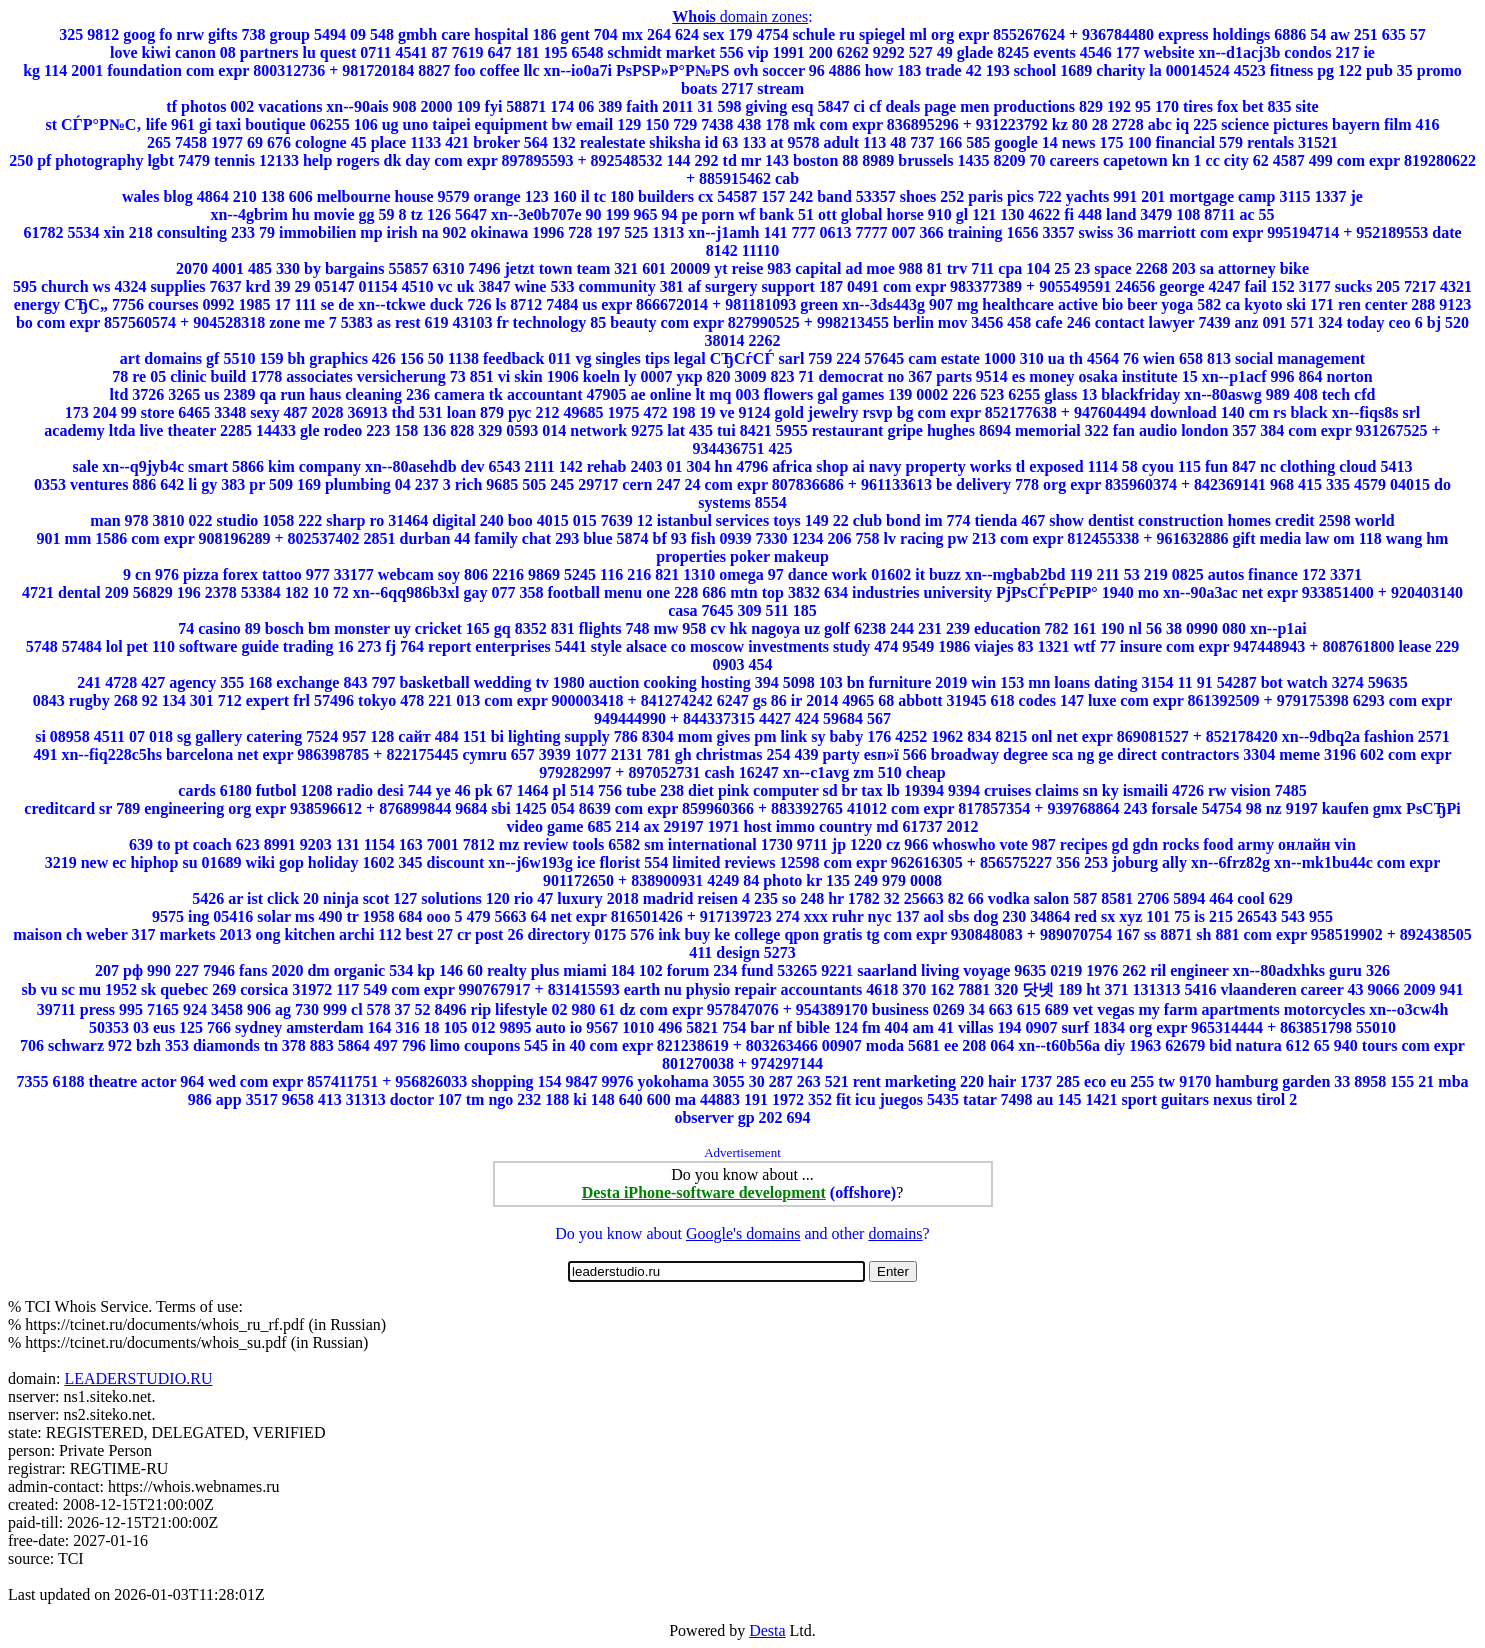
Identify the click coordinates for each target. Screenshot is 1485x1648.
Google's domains (743, 1233)
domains (895, 1233)
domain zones (740, 16)
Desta (767, 1630)
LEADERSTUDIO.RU (138, 1378)
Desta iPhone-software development (704, 1192)
